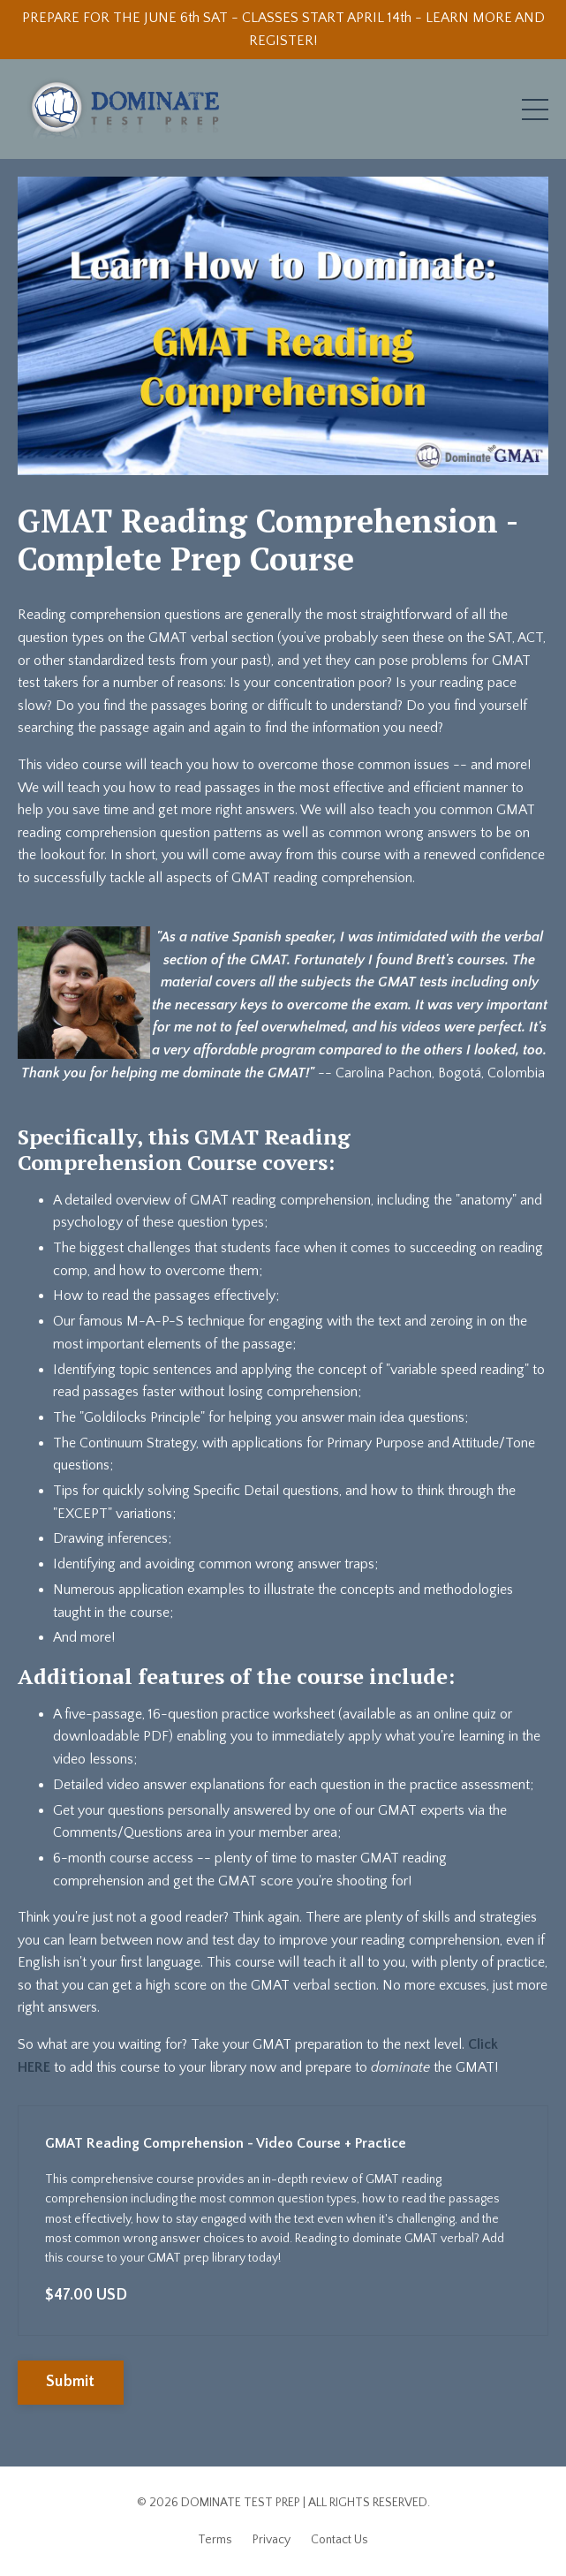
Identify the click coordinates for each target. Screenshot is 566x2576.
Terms (215, 2540)
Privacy (272, 2540)
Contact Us (339, 2540)
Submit (70, 2382)
